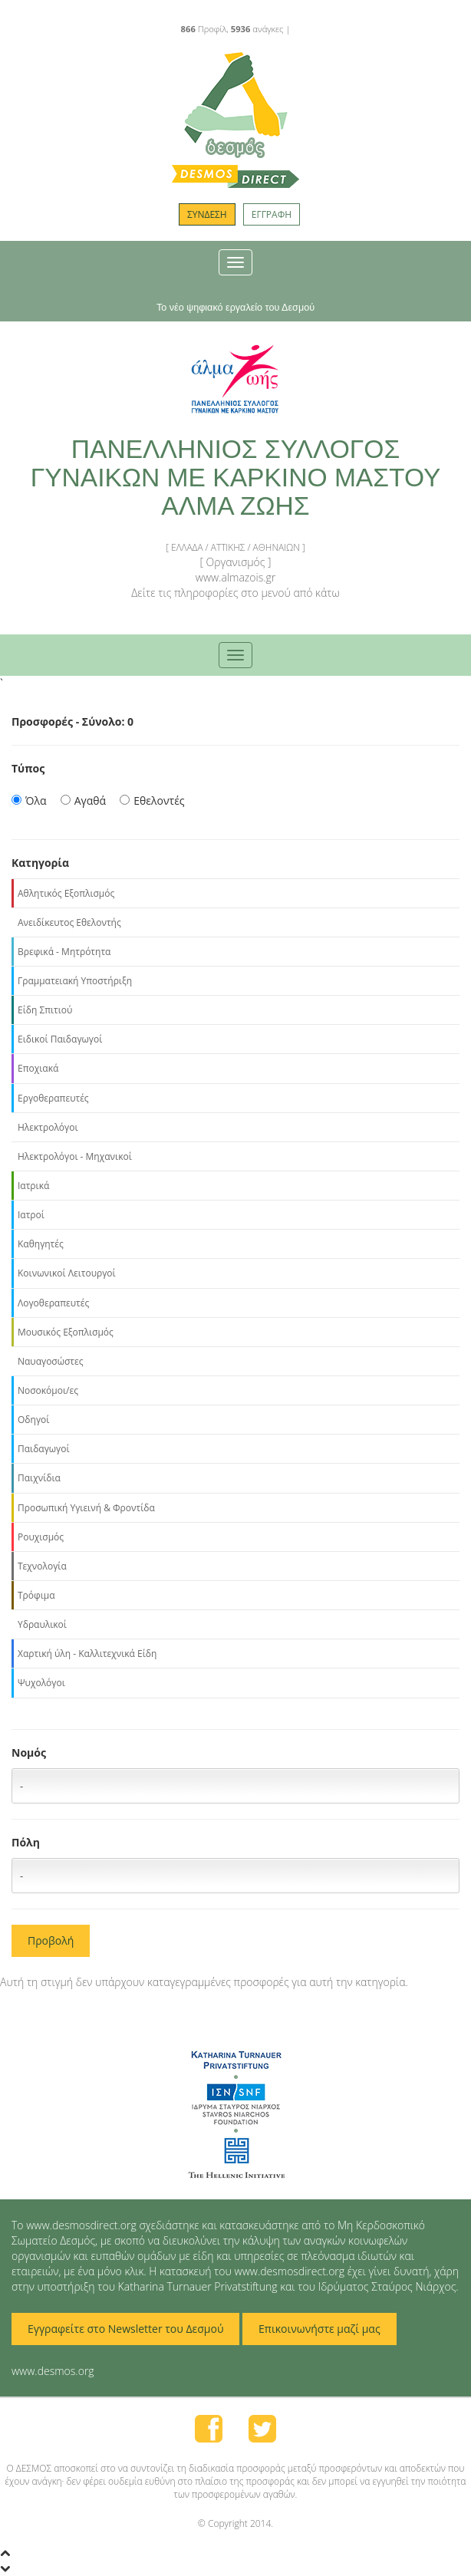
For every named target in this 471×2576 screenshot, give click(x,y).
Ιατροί (31, 1214)
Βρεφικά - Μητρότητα (64, 951)
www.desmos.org (53, 2371)
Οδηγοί (33, 1419)
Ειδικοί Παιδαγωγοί (60, 1039)
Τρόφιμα (36, 1595)
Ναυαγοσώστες (51, 1361)
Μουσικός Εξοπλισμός (66, 1332)
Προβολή (51, 1940)
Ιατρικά (33, 1185)
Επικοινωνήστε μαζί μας (319, 2328)
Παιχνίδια (39, 1477)
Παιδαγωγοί (44, 1448)
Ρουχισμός (41, 1536)
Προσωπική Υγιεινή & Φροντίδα (86, 1507)
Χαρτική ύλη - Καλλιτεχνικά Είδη (87, 1653)
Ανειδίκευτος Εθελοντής (69, 922)
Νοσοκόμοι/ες (48, 1390)
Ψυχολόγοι (41, 1682)
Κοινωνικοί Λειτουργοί (67, 1273)
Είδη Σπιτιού (45, 1009)
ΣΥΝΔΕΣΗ (207, 214)
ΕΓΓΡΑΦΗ (271, 214)
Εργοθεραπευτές (53, 1098)
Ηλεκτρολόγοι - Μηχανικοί (75, 1156)
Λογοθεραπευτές (53, 1302)
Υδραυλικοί (42, 1624)
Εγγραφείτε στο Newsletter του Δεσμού (125, 2328)
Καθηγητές (41, 1243)
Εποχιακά (38, 1068)
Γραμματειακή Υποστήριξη (75, 980)
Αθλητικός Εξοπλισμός (66, 893)
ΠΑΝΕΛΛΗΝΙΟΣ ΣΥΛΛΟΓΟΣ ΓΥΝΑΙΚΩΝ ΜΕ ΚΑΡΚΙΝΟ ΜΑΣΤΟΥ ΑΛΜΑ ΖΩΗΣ (236, 477)
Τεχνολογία (42, 1566)
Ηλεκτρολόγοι (47, 1127)
